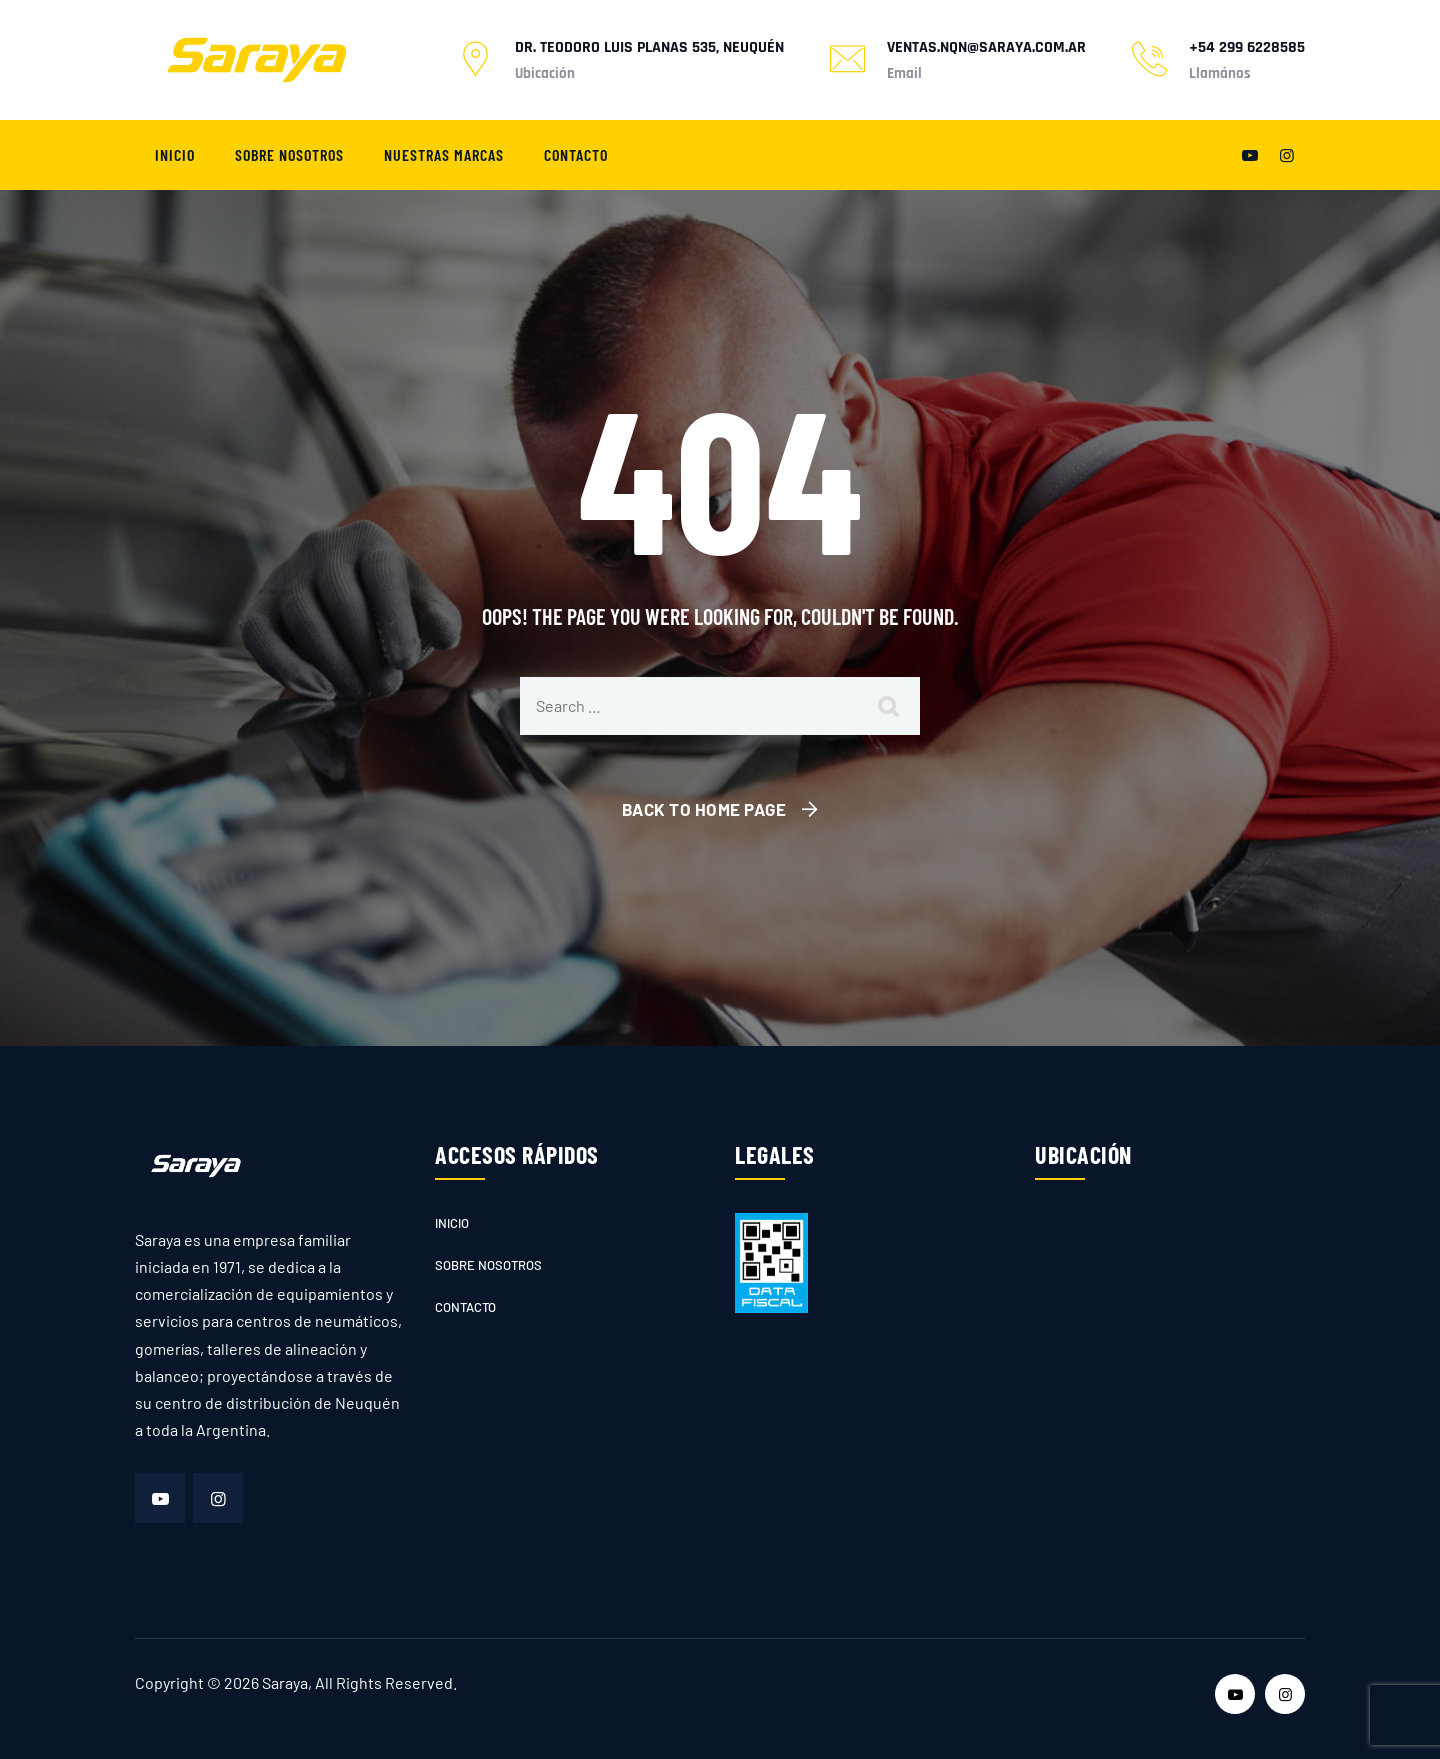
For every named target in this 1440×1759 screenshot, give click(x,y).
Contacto (576, 154)
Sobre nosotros (289, 154)
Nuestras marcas (444, 154)
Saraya (285, 1682)
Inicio (175, 154)
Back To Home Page (704, 809)
